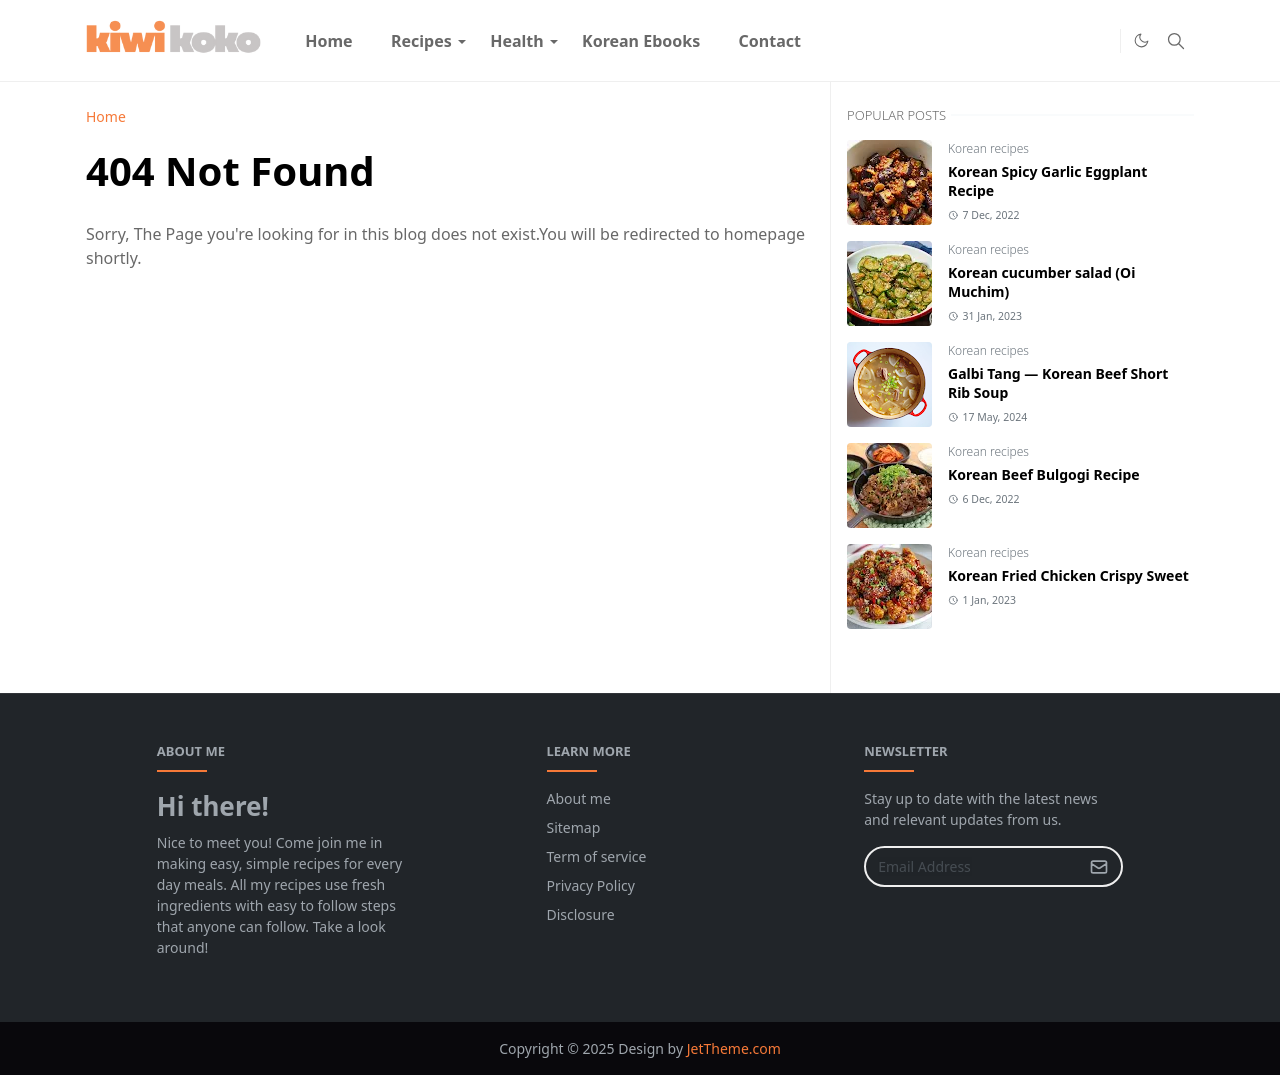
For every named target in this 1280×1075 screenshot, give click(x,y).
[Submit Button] (1099, 866)
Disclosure (581, 914)
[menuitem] (329, 41)
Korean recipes (988, 148)
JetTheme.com (734, 1048)
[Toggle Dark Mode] (1141, 40)
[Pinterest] (1100, 41)
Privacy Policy (591, 885)
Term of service (597, 856)
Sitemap (574, 827)
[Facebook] (1068, 41)
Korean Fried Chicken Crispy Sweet (1068, 575)
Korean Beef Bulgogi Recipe (1044, 474)
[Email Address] (972, 866)
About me (579, 798)
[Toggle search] (1176, 41)
